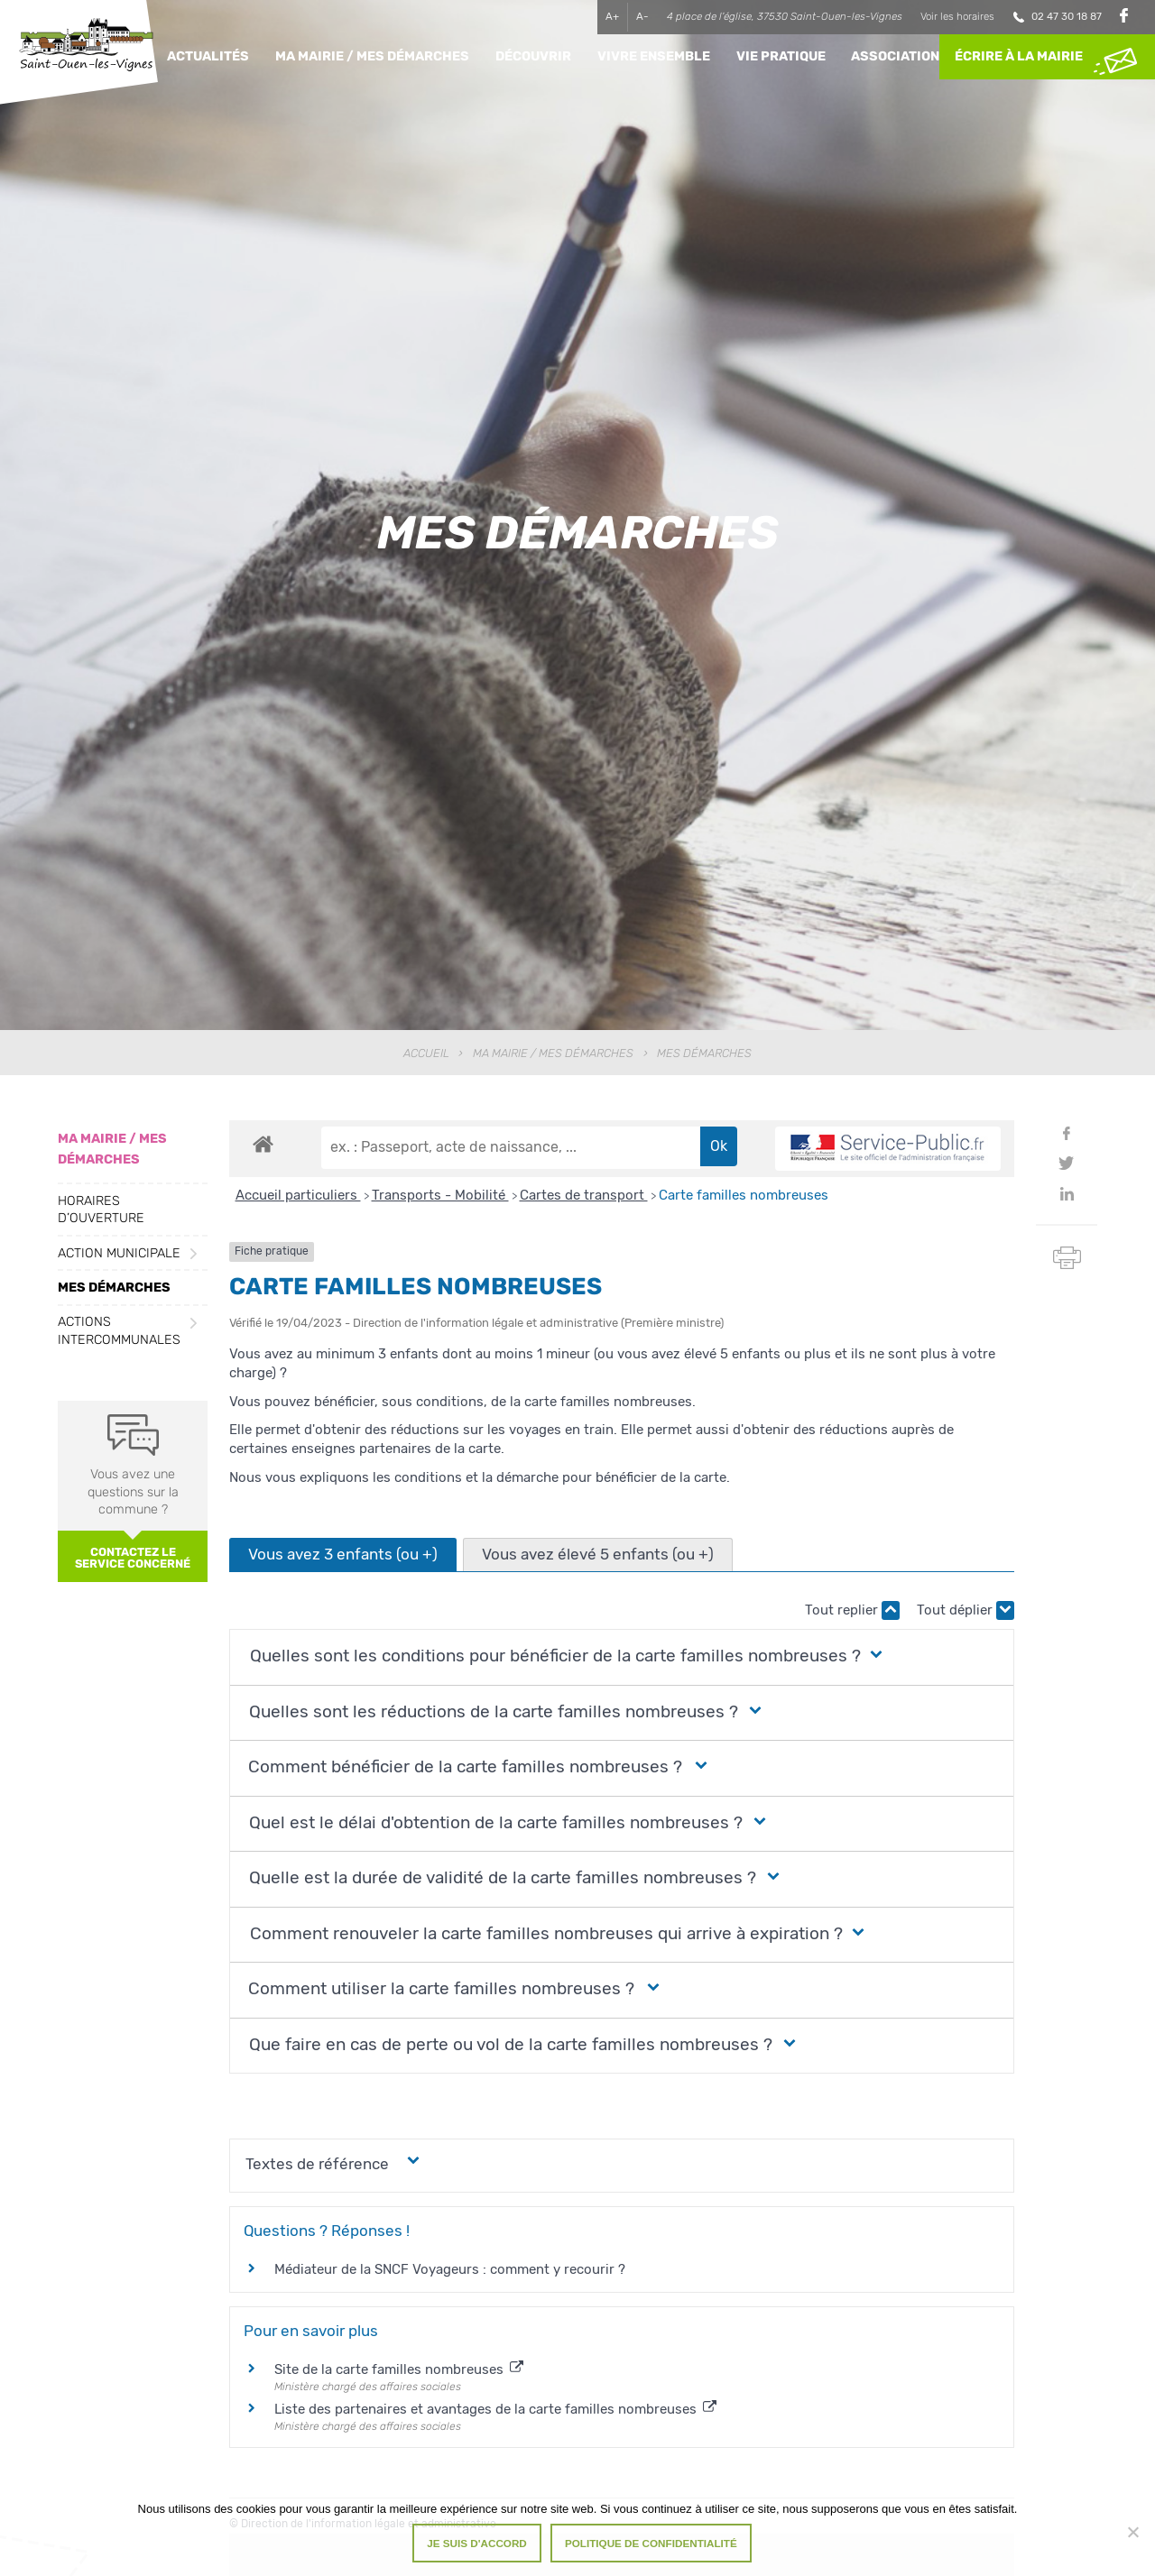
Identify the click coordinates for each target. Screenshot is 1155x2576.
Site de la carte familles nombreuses (398, 2369)
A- (642, 16)
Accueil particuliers (298, 1195)
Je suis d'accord (477, 2543)
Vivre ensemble (653, 56)
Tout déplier (965, 1610)
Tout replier (852, 1610)
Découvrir (533, 56)
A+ (612, 16)
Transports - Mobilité (440, 1195)
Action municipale (119, 1253)
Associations (899, 56)
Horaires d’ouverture (101, 1209)
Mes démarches (114, 1287)
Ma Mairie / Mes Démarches (372, 56)
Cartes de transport (584, 1195)
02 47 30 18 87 (1066, 16)
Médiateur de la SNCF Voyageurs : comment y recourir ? (449, 2269)
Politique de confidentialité (651, 2543)
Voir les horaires (957, 16)
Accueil (426, 1053)
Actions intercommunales (119, 1330)
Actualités (208, 56)
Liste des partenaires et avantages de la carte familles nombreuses (495, 2409)
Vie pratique (781, 56)
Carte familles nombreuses (743, 1195)
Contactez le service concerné (132, 1557)
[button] (551, 1656)
